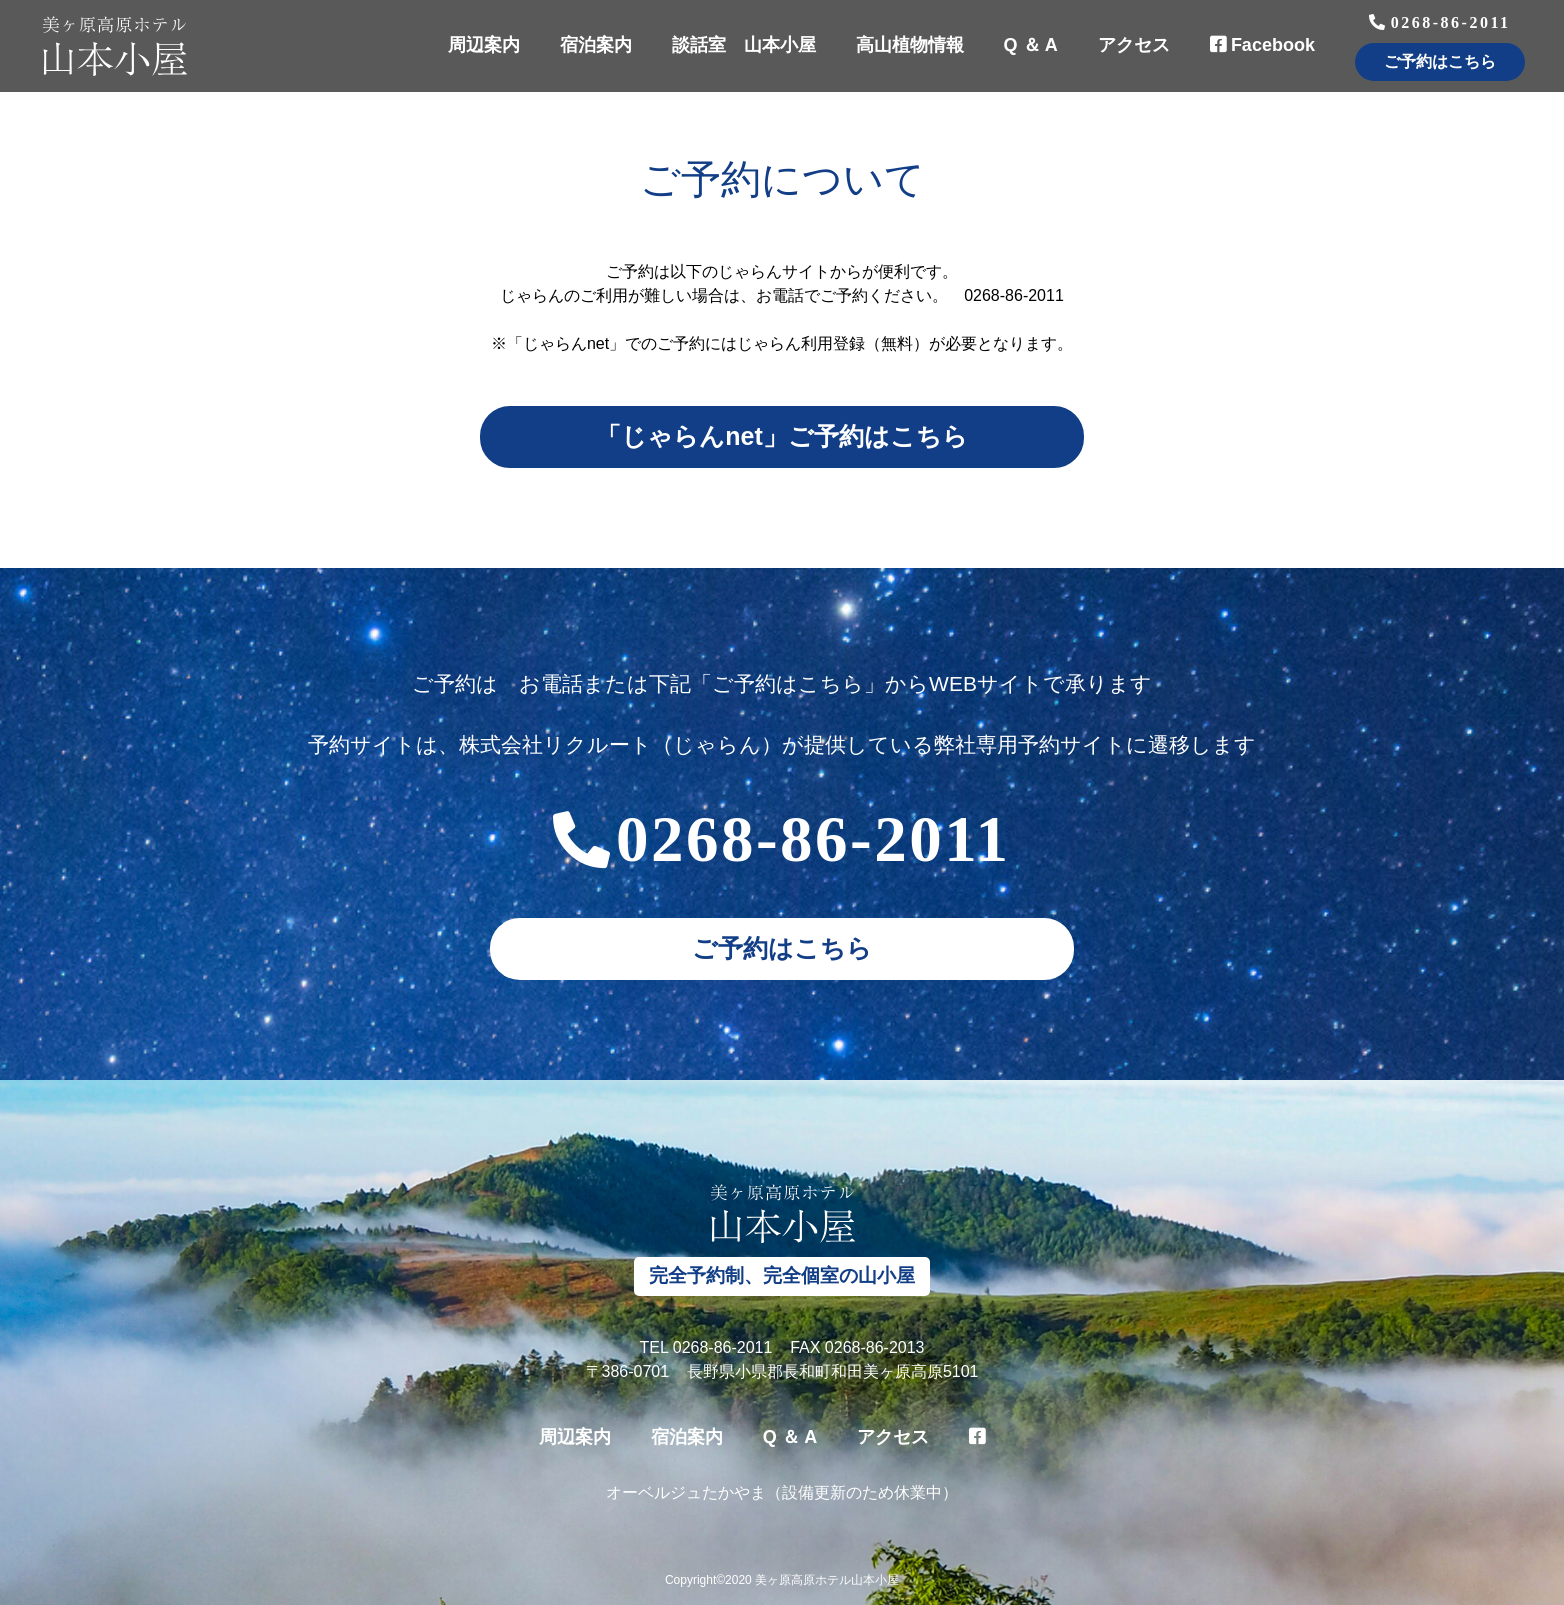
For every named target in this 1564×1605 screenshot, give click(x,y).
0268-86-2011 (1439, 26)
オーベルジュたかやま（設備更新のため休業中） (782, 1492)
